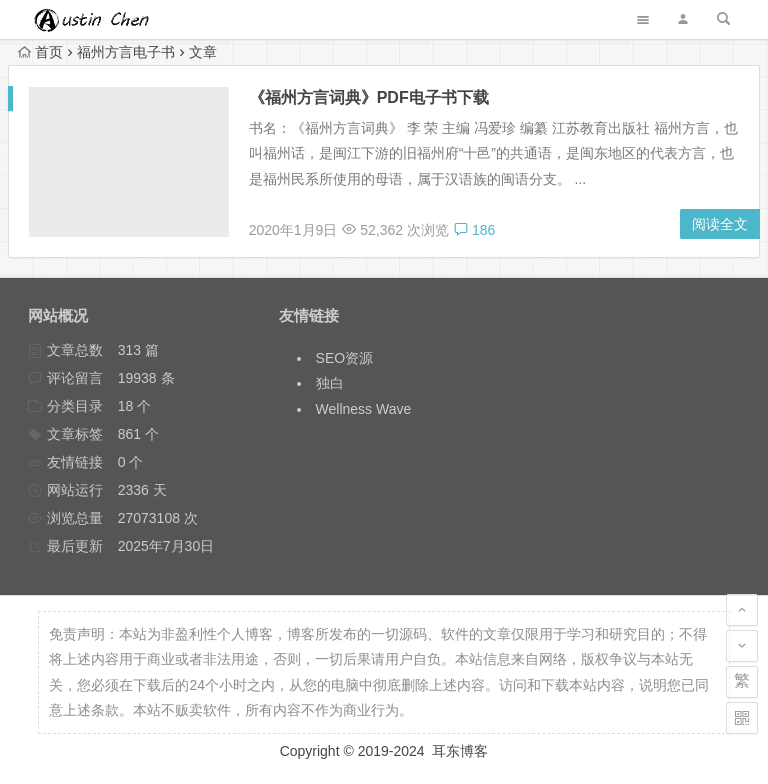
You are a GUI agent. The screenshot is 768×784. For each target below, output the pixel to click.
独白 (330, 383)
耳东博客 (460, 751)
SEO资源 (345, 358)
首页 (40, 52)
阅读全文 (720, 224)
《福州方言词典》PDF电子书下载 (369, 97)
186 (474, 230)
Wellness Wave (364, 409)
